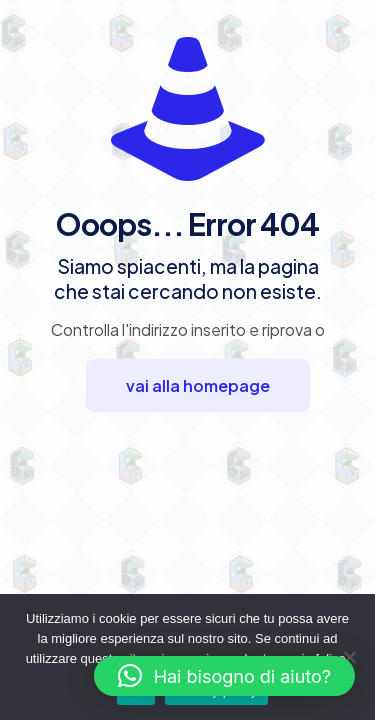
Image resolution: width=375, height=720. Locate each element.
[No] (350, 657)
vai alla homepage (198, 385)
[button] (224, 676)
